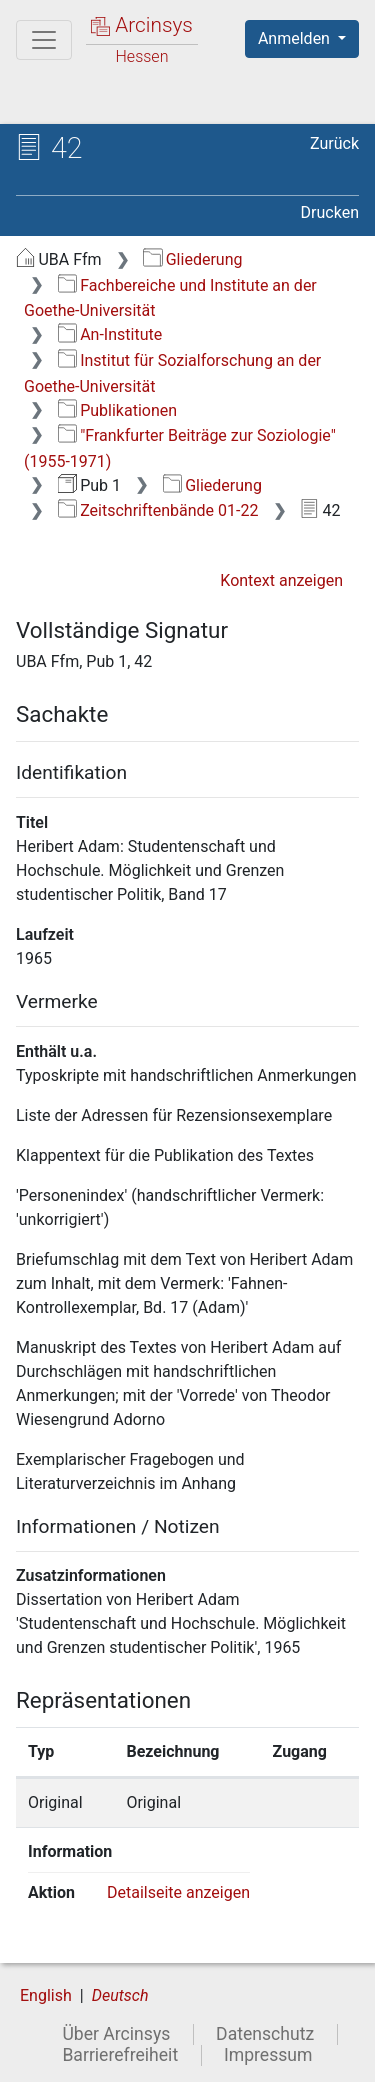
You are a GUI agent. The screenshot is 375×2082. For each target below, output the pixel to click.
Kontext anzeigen (281, 580)
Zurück (334, 143)
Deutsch (120, 1995)
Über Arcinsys (116, 2034)
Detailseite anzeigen (178, 1892)
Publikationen (117, 410)
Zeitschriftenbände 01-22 (158, 510)
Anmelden (296, 38)
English (46, 1995)
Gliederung (192, 259)
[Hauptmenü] (44, 40)
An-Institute (110, 334)
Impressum (268, 2055)
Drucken (330, 212)
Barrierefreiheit (120, 2055)
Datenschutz (265, 2034)
